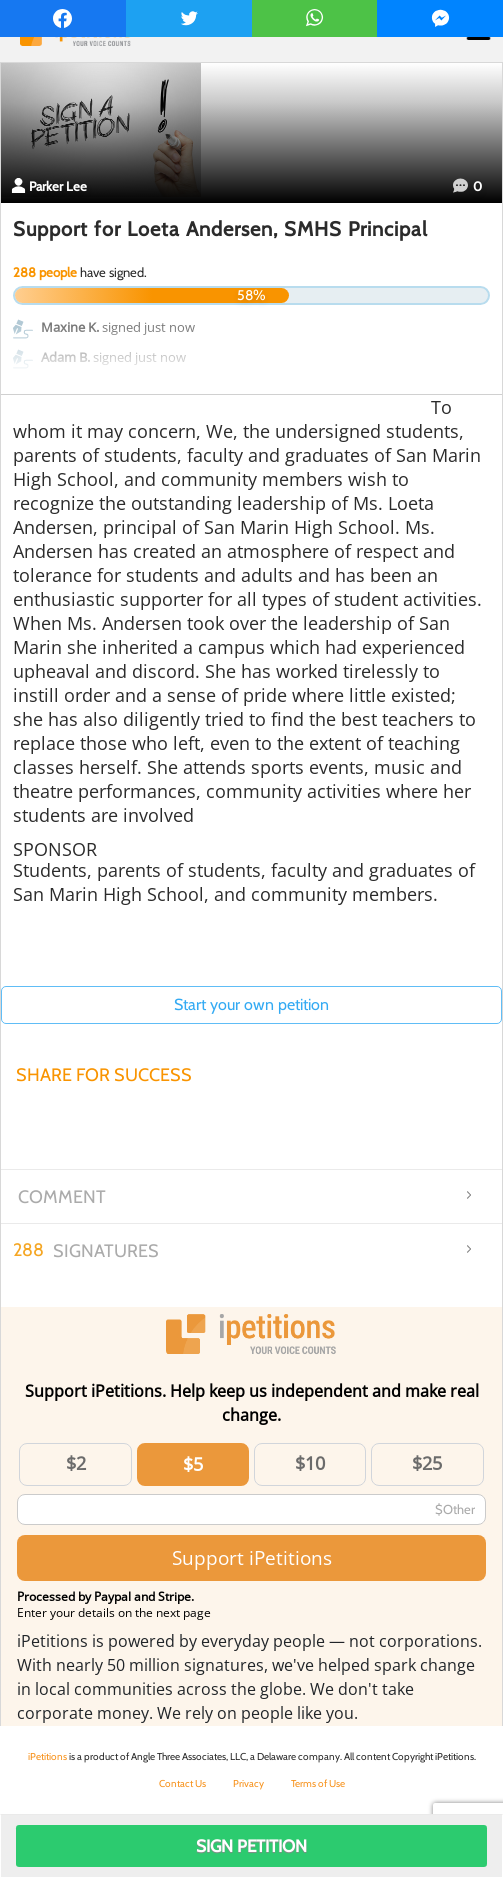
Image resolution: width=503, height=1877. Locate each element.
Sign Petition (251, 1846)
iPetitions (47, 1756)
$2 (76, 1463)
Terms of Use (318, 1783)
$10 (310, 1463)
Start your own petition (251, 1004)
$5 (193, 1464)
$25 (427, 1463)
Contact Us (182, 1783)
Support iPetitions (252, 1557)
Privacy (248, 1783)
